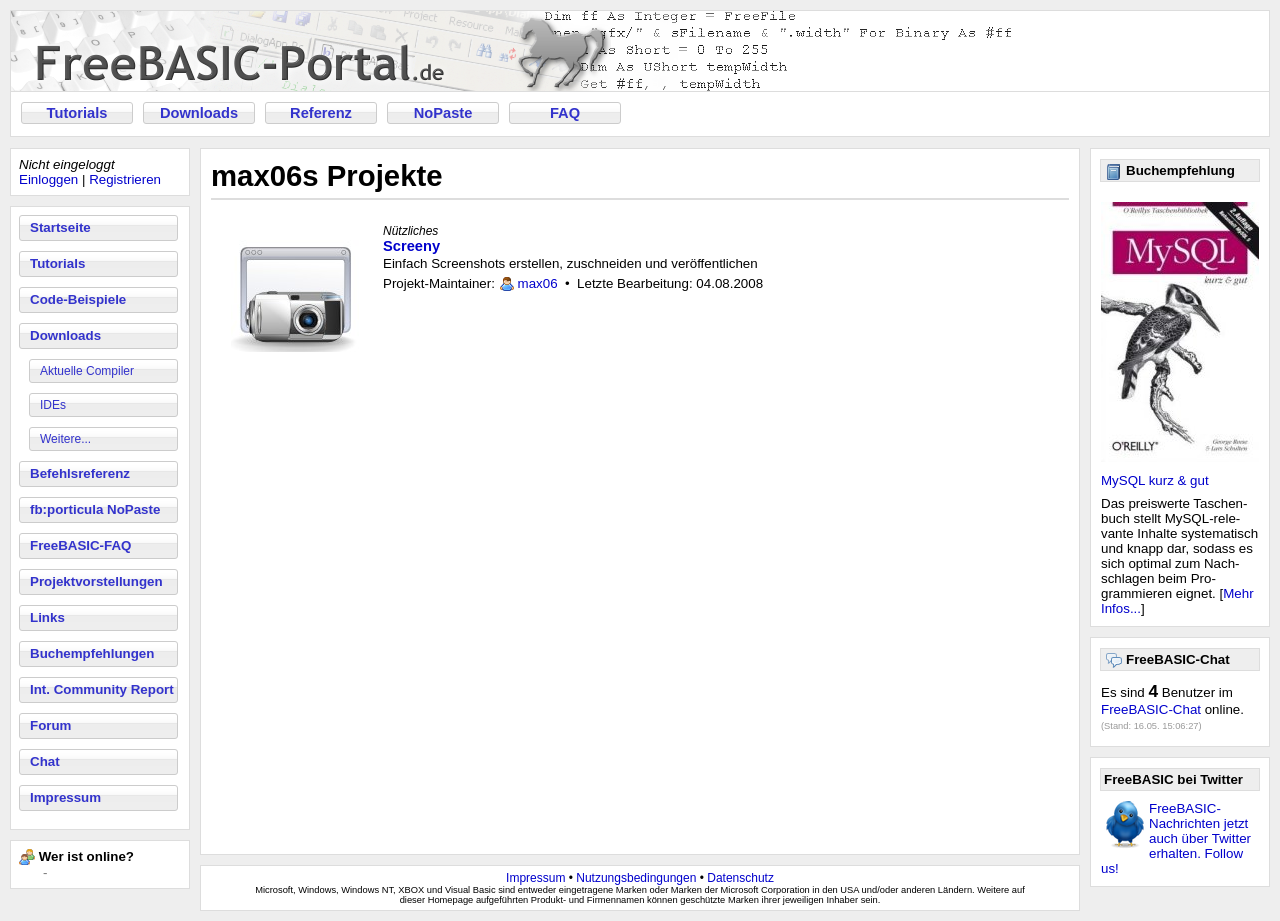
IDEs (53, 405)
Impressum (65, 797)
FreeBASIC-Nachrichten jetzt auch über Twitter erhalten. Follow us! (1176, 838)
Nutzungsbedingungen (636, 878)
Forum (50, 725)
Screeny (411, 246)
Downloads (199, 113)
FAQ (565, 113)
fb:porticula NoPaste (95, 509)
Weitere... (65, 439)
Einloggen (48, 179)
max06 (538, 283)
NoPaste (443, 113)
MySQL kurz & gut (1155, 480)
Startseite (60, 227)
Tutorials (77, 113)
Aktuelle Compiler (87, 371)
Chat (45, 761)
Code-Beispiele (78, 299)
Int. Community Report (102, 689)
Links (47, 617)
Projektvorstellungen (96, 581)
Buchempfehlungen (92, 653)
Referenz (321, 113)
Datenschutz (740, 878)
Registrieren (125, 179)
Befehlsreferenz (80, 473)
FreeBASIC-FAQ (80, 545)
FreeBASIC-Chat (1151, 709)
